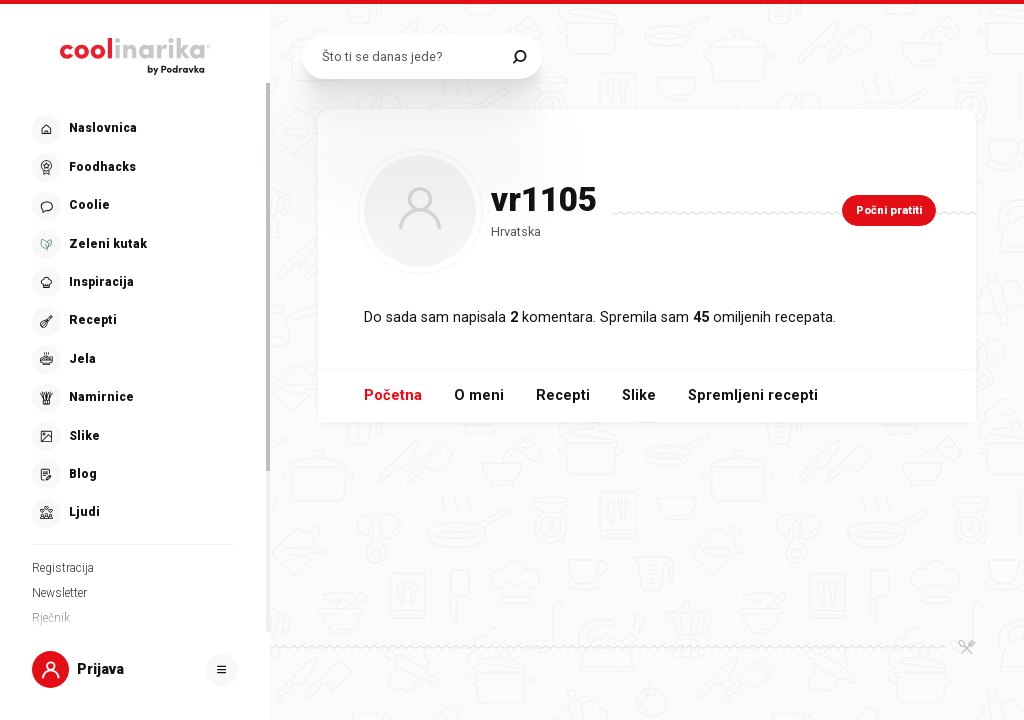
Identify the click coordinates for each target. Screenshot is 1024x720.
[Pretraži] (519, 56)
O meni (479, 395)
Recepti (563, 395)
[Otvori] (222, 670)
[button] (133, 321)
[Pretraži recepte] (412, 56)
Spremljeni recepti (753, 395)
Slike (639, 395)
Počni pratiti (889, 210)
